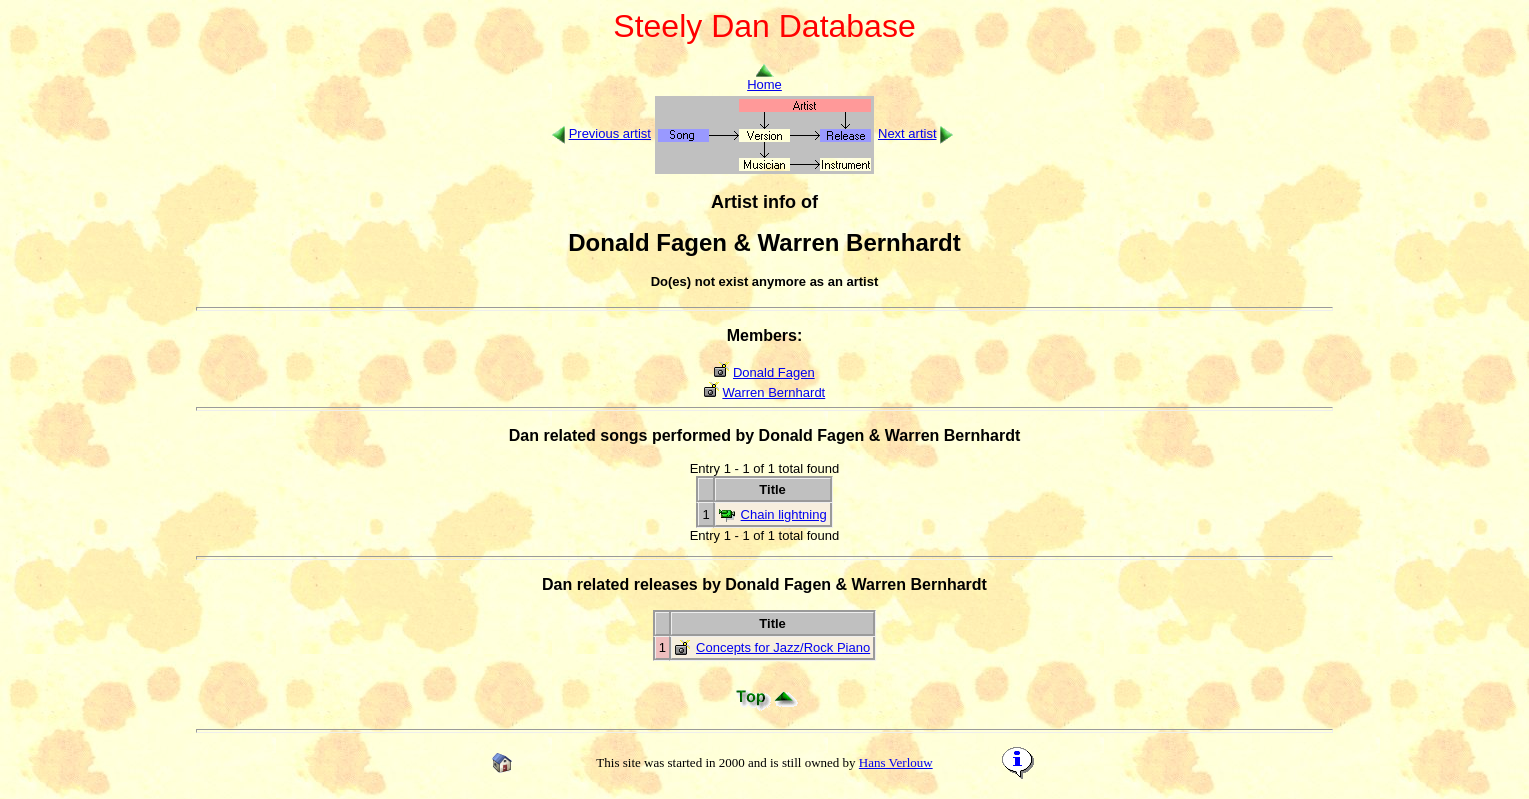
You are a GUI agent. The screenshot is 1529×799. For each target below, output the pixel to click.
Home (764, 78)
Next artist (907, 133)
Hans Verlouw (896, 762)
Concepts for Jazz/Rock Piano (783, 647)
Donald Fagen (774, 372)
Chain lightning (784, 514)
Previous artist (610, 133)
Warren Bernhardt (773, 392)
